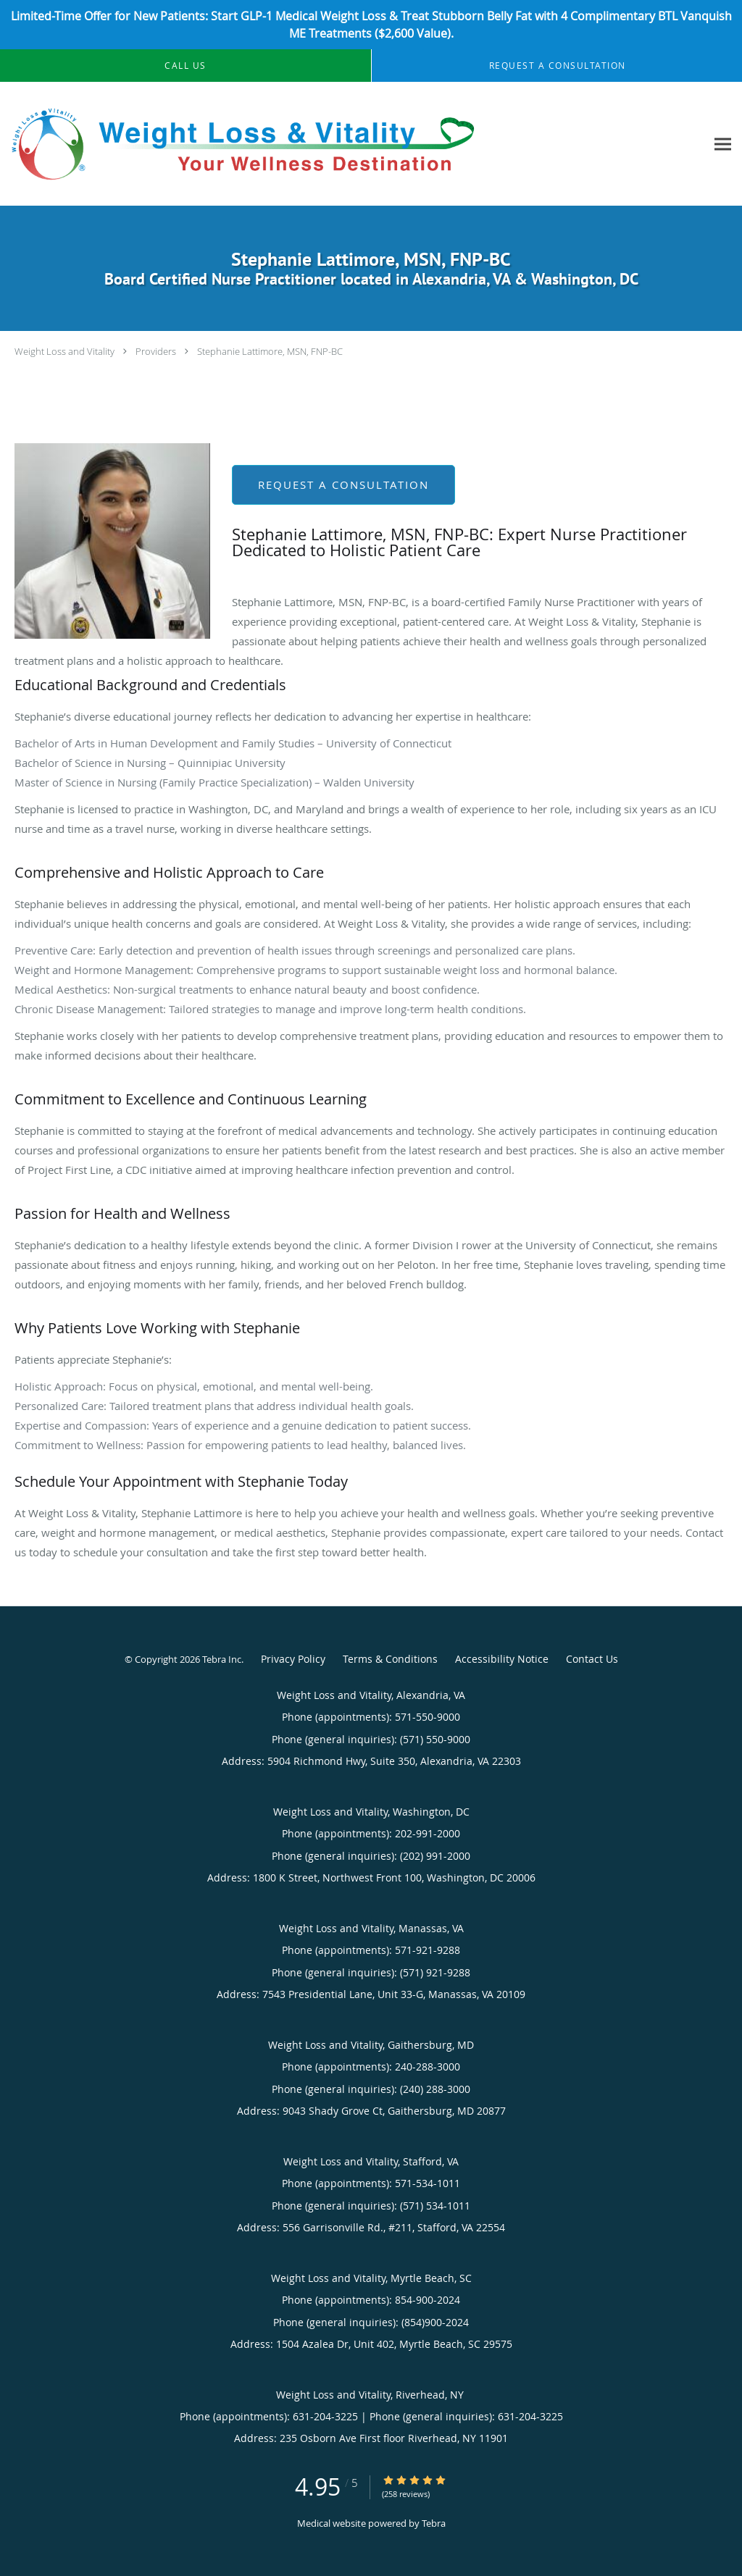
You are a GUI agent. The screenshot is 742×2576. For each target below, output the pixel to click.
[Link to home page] (242, 144)
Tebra (434, 2523)
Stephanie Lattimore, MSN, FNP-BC (270, 351)
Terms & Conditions (390, 1659)
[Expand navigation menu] (722, 144)
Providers (156, 351)
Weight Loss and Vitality (64, 351)
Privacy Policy (293, 1659)
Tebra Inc (221, 1659)
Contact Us (592, 1659)
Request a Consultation (343, 484)
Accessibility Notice (502, 1659)
